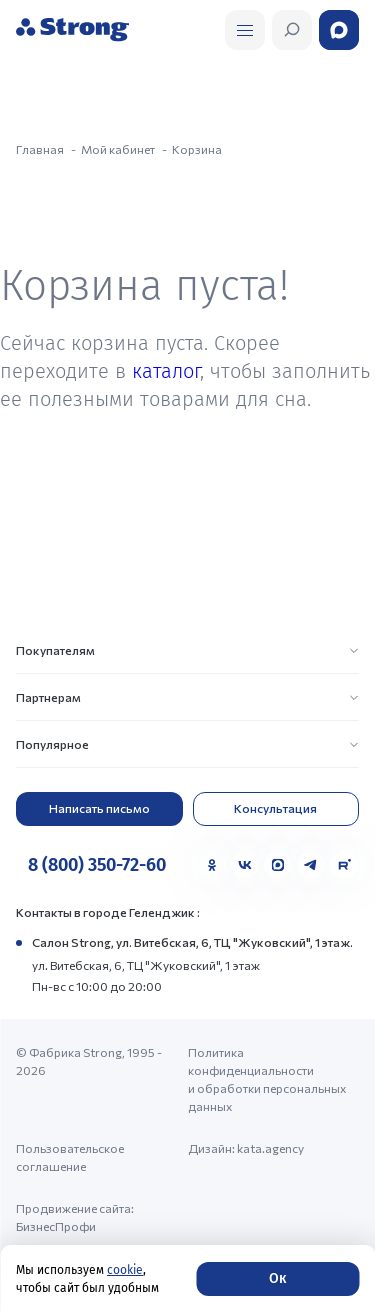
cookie (125, 1270)
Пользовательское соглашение (70, 1157)
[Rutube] (344, 865)
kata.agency (270, 1148)
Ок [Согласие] (277, 1278)
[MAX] (278, 865)
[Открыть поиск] (245, 30)
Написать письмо (99, 808)
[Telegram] (311, 865)
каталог (166, 371)
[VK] (245, 865)
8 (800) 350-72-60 (97, 865)
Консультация (275, 808)
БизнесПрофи (56, 1226)
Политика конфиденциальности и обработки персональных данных (267, 1079)
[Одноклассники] (212, 865)
